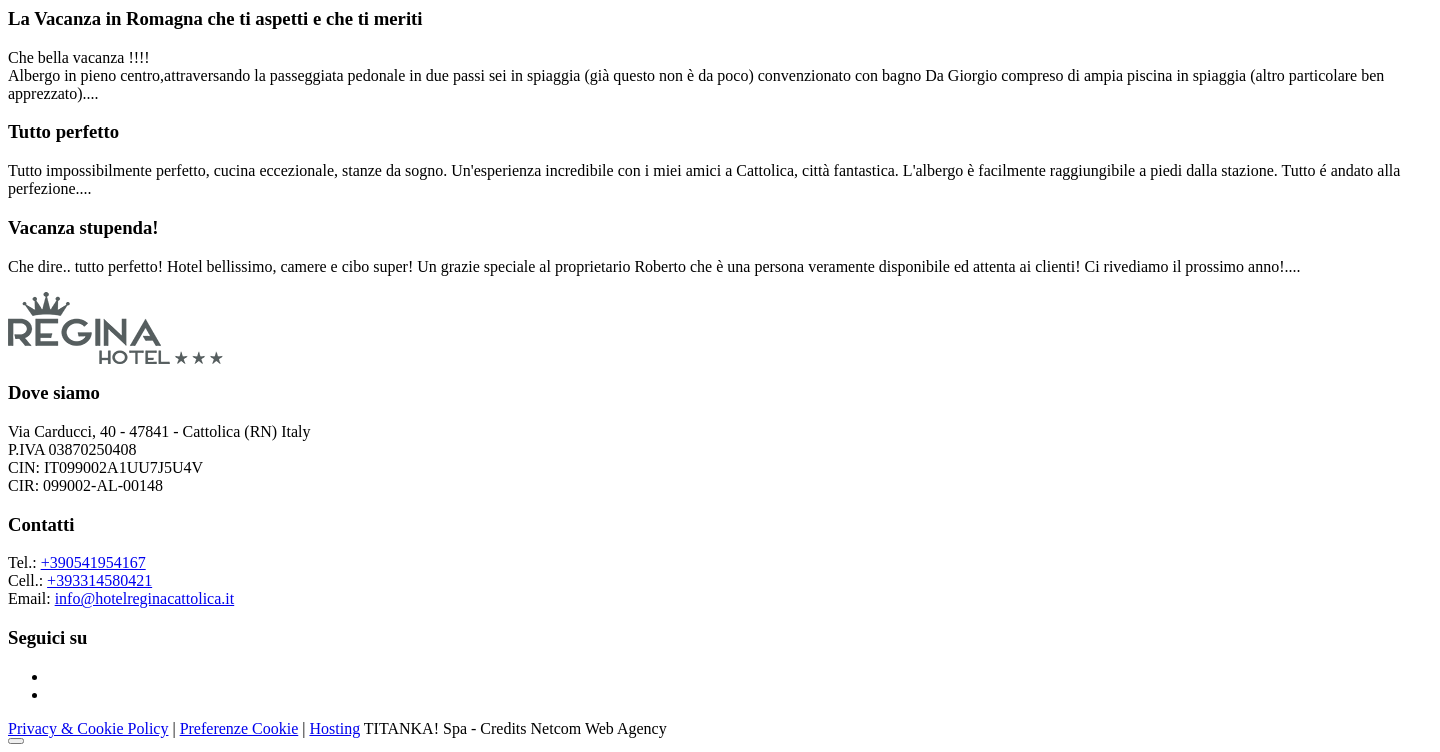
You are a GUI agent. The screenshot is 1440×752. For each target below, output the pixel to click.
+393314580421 (99, 580)
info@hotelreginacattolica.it (145, 598)
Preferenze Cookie (239, 728)
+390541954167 (93, 562)
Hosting (334, 728)
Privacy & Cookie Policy (88, 728)
